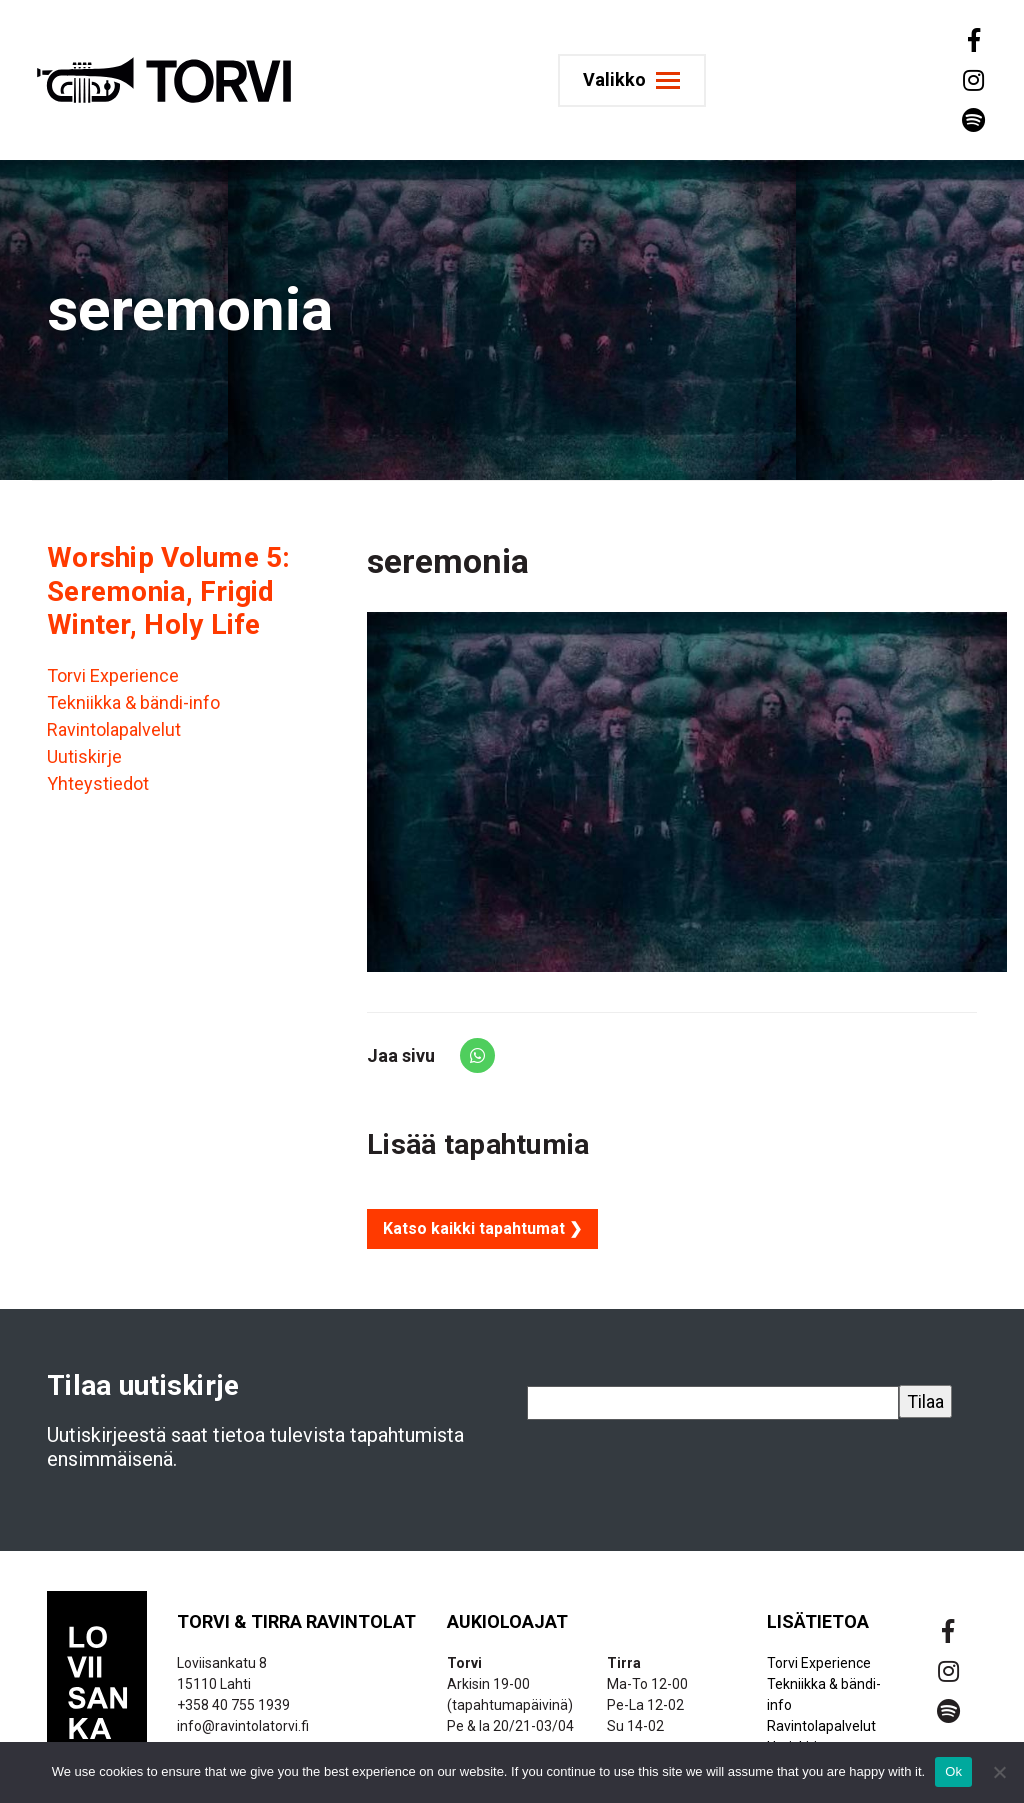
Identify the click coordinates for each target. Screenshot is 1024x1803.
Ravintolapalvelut (114, 729)
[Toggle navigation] (640, 80)
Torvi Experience (113, 675)
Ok (953, 1771)
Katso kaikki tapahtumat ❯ (482, 1228)
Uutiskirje (84, 756)
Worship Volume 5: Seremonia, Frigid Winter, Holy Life (169, 591)
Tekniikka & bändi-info (133, 702)
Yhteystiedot (98, 783)
